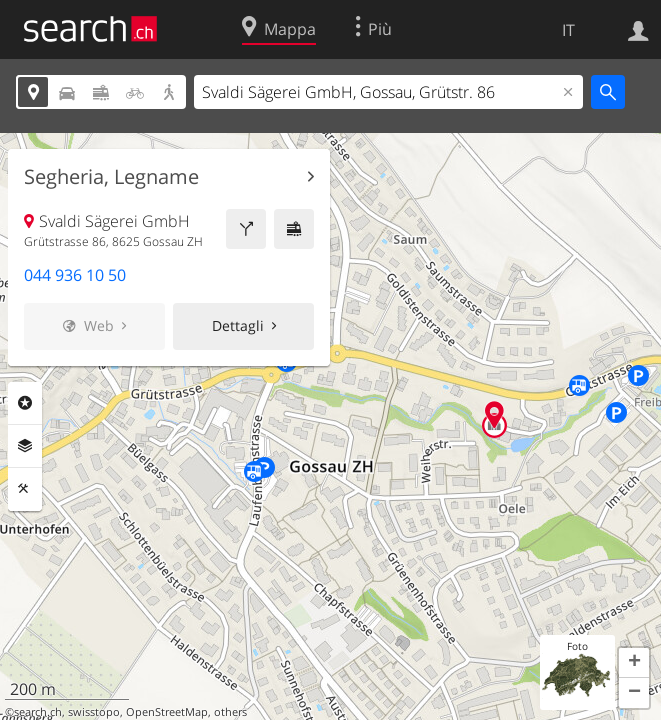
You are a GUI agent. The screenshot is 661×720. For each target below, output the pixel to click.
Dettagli (238, 325)
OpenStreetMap (167, 712)
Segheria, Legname (111, 177)
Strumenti (25, 489)
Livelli (25, 446)
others (230, 712)
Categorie (25, 403)
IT (568, 30)
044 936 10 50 (75, 275)
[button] (634, 663)
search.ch (38, 712)
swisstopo (94, 712)
